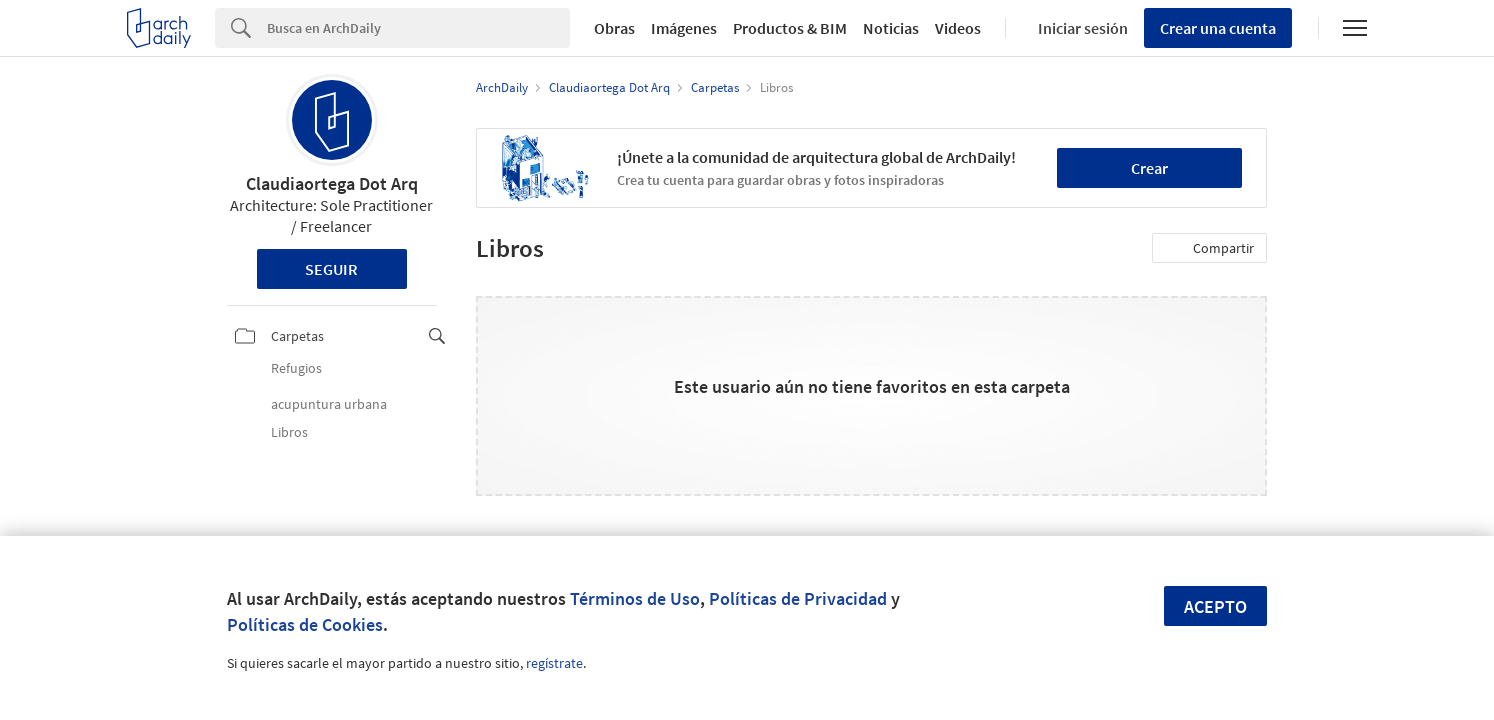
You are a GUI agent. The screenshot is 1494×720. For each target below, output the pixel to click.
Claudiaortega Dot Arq (332, 183)
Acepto (1215, 606)
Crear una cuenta (1218, 28)
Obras (614, 28)
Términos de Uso (635, 598)
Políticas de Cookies (305, 624)
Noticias (891, 28)
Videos (958, 28)
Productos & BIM (790, 28)
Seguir (331, 269)
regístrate (554, 663)
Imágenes (684, 28)
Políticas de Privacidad (798, 598)
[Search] (418, 28)
